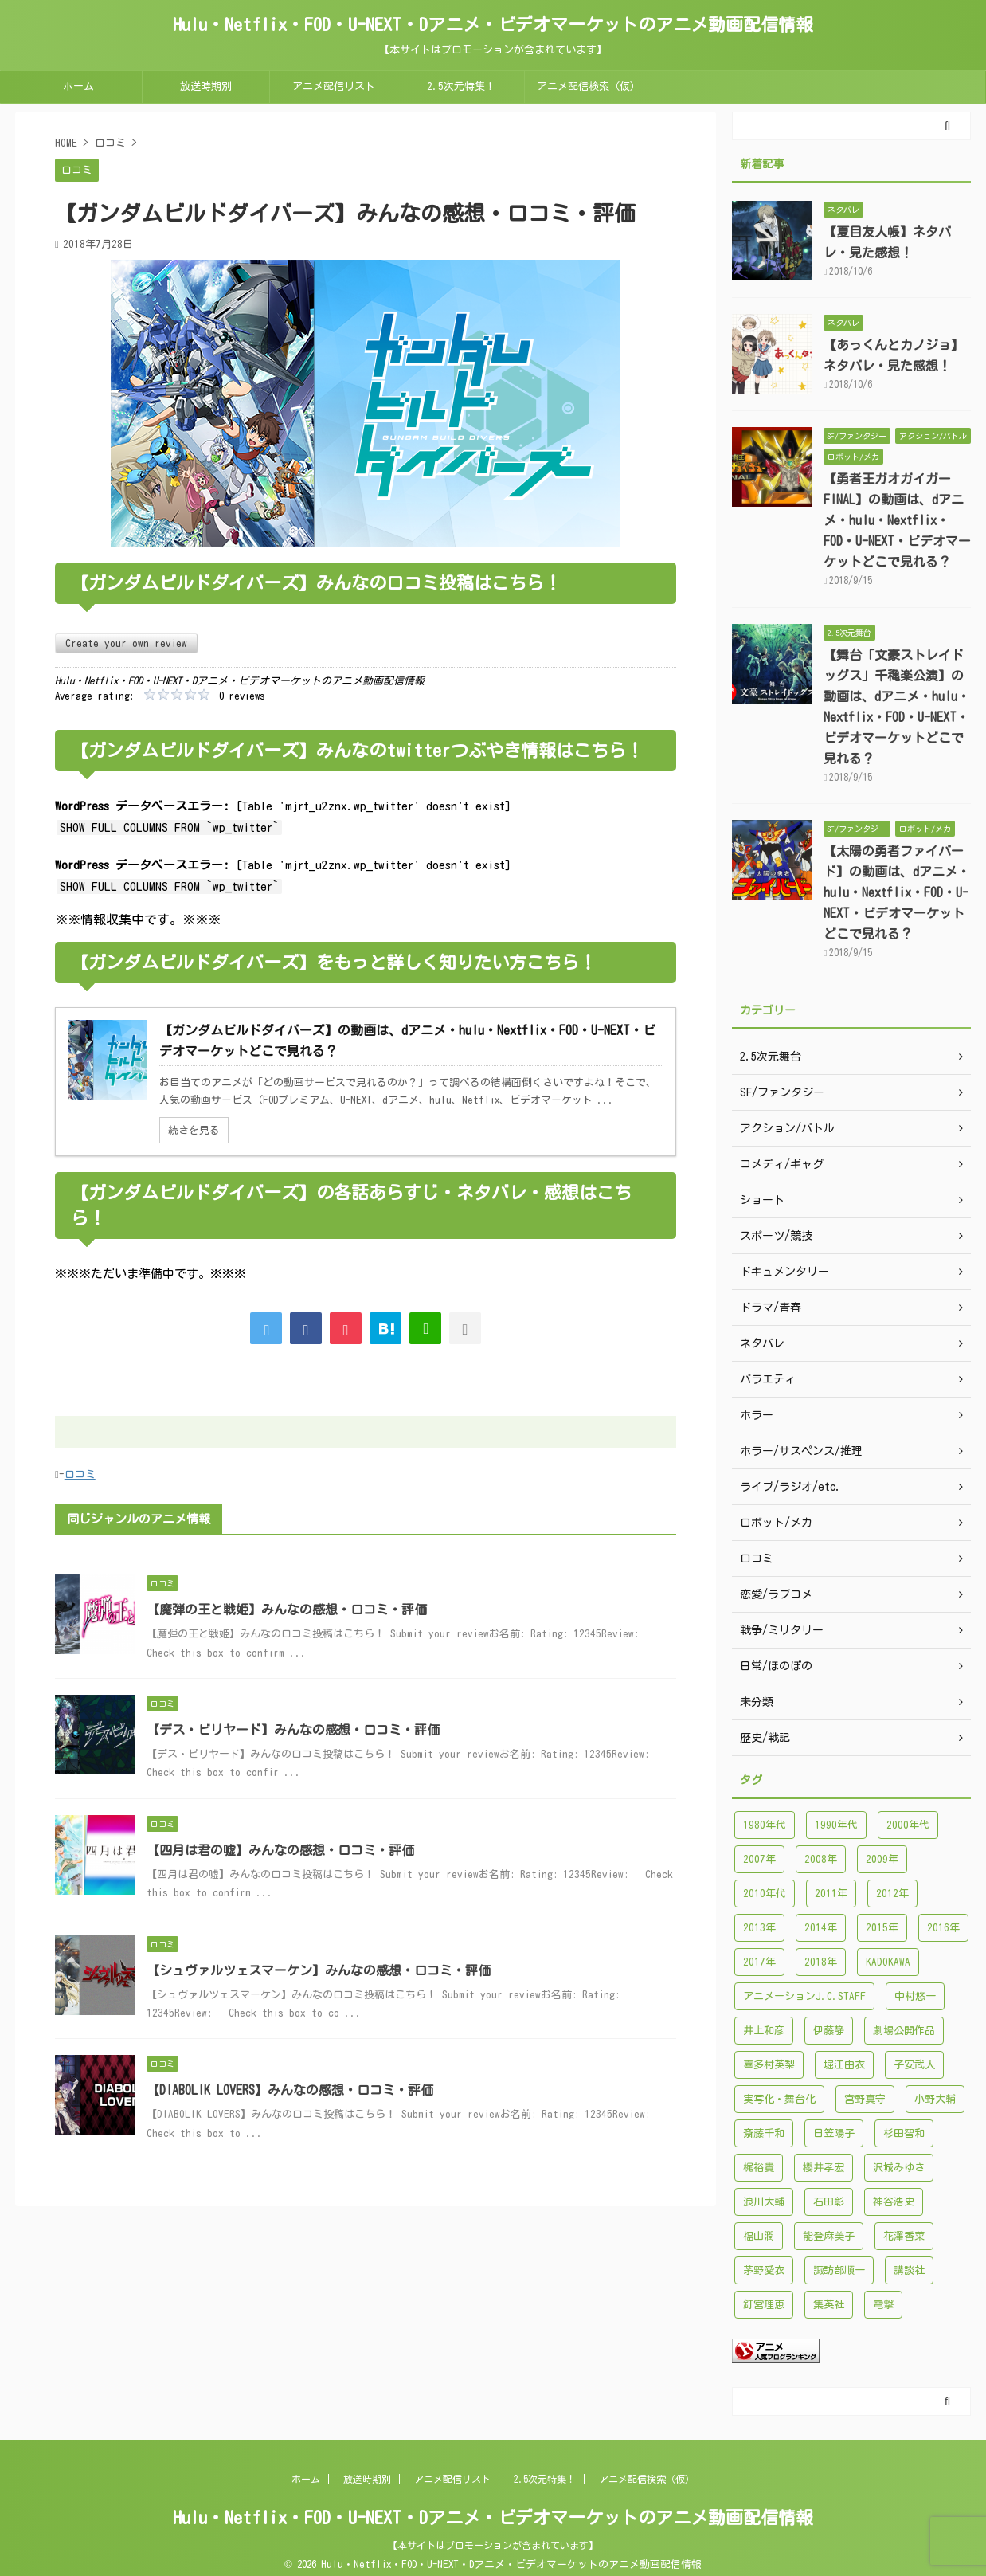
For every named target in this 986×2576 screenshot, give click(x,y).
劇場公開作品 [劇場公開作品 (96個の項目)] (904, 2030)
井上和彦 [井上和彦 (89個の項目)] (763, 2030)
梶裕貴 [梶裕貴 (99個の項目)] (758, 2167)
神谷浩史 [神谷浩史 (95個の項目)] (893, 2202)
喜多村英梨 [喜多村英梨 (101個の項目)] (769, 2065)
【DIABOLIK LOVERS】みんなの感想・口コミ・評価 (290, 2090)
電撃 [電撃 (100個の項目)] (883, 2305)
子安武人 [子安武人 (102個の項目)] (914, 2065)
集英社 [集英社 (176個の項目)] (828, 2305)
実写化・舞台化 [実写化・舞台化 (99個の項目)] (779, 2099)
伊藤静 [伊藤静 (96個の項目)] (828, 2030)
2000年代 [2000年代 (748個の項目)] (907, 1825)
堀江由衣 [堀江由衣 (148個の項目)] (844, 2065)
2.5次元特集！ (461, 86)
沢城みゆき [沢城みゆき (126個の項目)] (899, 2167)
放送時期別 (206, 86)
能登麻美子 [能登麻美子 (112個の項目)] (829, 2236)
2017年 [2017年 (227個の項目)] (759, 1962)
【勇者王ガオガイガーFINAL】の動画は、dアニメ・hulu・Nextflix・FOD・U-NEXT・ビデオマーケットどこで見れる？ (897, 520)
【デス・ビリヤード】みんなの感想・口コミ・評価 (293, 1729)
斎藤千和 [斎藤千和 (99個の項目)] (763, 2133)
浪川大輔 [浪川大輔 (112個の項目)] (763, 2202)
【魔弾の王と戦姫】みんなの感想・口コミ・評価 (287, 1609)
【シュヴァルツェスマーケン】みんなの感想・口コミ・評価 (319, 1970)
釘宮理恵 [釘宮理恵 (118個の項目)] (763, 2305)
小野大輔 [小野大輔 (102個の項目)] (935, 2099)
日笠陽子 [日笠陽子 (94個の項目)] (834, 2133)
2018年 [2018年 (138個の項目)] (820, 1962)
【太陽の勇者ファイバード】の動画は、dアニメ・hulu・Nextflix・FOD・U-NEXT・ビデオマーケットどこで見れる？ (897, 892)
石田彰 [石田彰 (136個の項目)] (828, 2202)
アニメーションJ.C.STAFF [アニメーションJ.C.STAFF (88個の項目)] (804, 1996)
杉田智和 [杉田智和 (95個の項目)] (904, 2133)
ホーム (78, 86)
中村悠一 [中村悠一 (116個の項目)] (915, 1996)
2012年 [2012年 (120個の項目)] (892, 1893)
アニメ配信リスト (333, 86)
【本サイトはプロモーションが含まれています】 (493, 2545)
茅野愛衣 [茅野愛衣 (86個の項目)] (763, 2270)
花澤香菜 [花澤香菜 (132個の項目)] (904, 2236)
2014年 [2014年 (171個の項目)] (820, 1928)
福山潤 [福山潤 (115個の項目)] (758, 2236)
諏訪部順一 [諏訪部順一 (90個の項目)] (839, 2270)
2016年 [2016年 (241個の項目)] (943, 1928)
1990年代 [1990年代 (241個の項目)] (836, 1825)
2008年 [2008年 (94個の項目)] (820, 1859)
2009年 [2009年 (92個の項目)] (882, 1859)
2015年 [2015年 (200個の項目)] (882, 1928)
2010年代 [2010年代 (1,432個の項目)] (764, 1893)
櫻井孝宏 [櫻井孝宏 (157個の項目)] (823, 2167)
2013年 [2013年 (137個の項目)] (759, 1928)
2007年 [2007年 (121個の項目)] (759, 1859)
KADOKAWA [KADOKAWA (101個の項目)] (888, 1962)
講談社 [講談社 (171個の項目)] (909, 2270)
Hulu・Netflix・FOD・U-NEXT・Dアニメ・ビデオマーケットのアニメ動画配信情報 (493, 24)
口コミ (80, 1474)
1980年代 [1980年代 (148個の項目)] (764, 1825)
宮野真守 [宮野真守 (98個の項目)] (865, 2099)
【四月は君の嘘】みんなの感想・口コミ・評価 (280, 1850)
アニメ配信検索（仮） (588, 86)
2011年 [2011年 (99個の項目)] (831, 1893)
